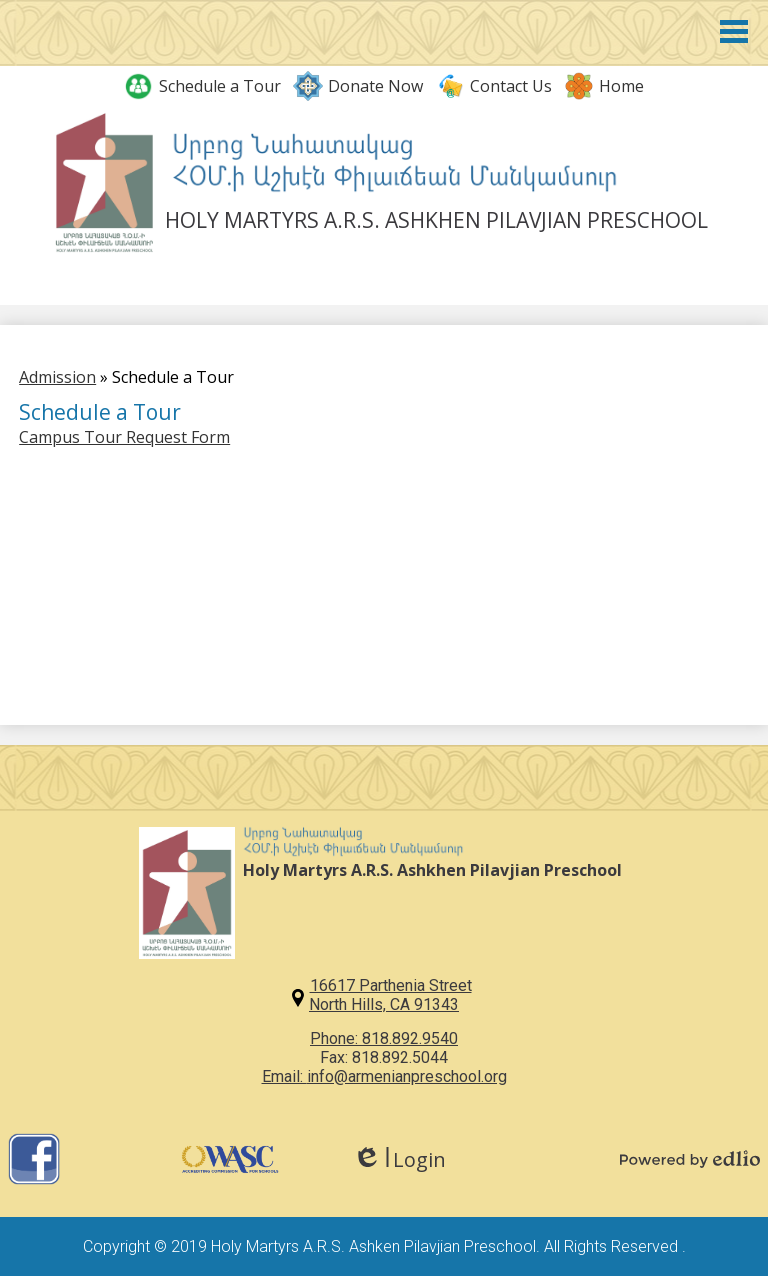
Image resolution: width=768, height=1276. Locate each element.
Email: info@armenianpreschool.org (384, 1076)
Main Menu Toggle (734, 31)
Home (604, 86)
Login (399, 1159)
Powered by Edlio (690, 1159)
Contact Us (493, 86)
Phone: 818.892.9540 (384, 1038)
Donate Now (358, 86)
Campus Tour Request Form (124, 437)
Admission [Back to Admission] (57, 377)
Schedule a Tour (202, 86)
